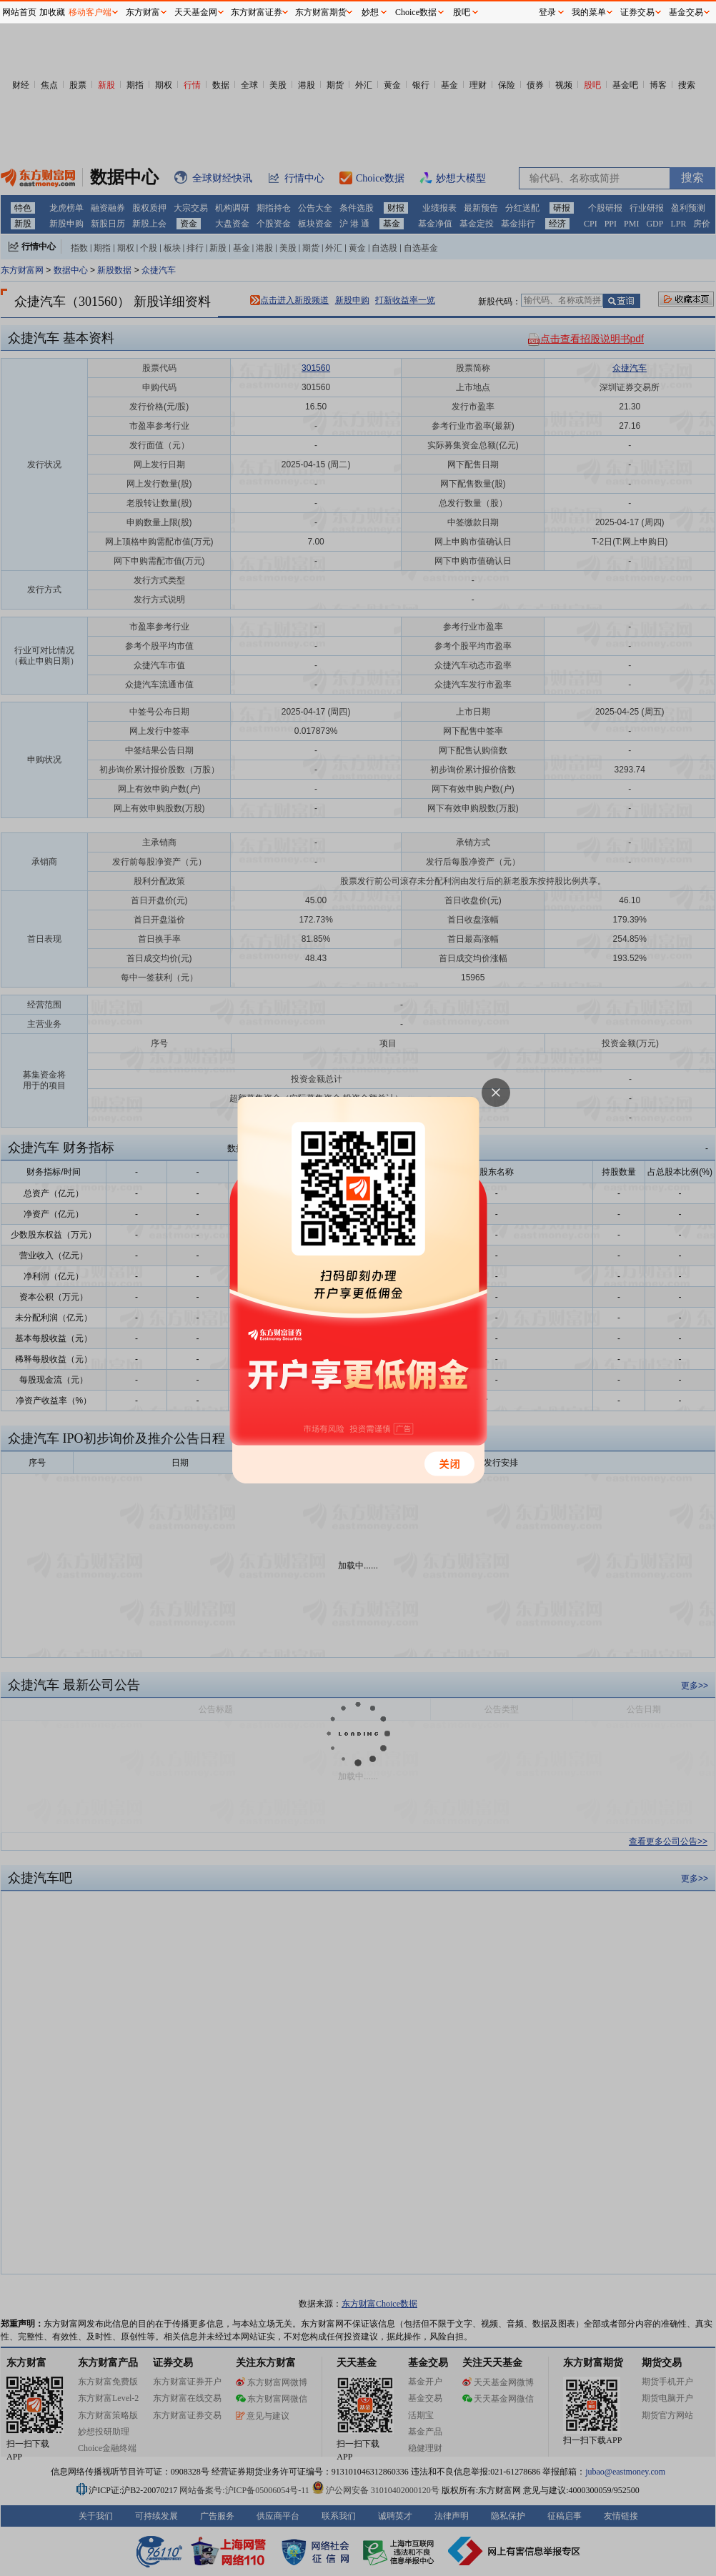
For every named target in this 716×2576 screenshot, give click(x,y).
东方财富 (143, 12)
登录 (547, 12)
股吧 (461, 12)
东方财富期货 (321, 12)
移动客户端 (90, 12)
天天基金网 (195, 12)
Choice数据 (416, 12)
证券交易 (637, 12)
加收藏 (52, 12)
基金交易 (686, 12)
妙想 (370, 12)
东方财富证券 (256, 12)
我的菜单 (589, 12)
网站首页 (19, 12)
